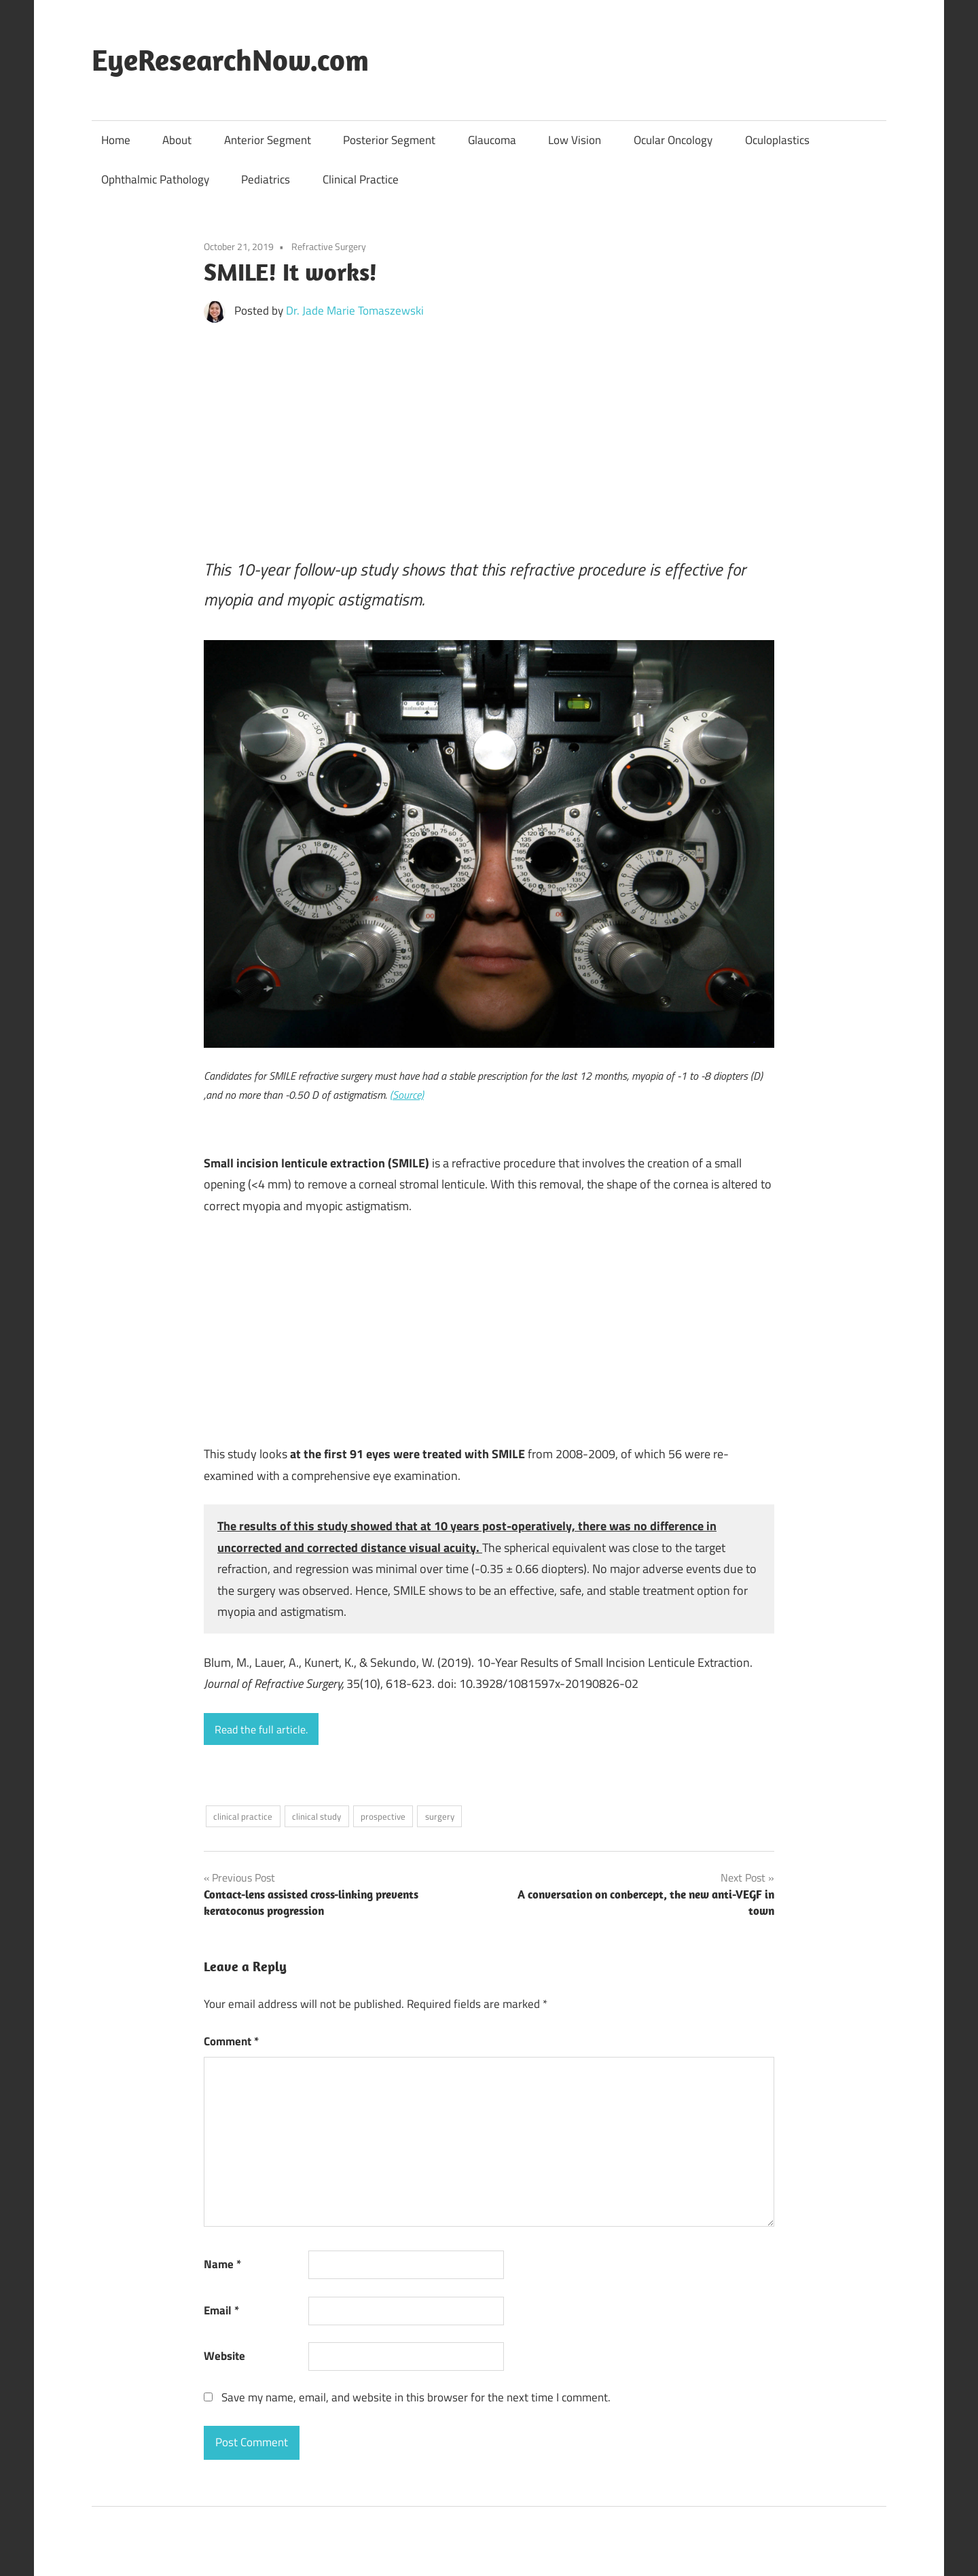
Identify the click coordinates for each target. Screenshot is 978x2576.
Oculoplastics (777, 140)
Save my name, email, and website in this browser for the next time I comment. (416, 2397)
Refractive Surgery (328, 246)
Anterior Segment (267, 140)
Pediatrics (265, 179)
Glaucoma (492, 140)
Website (224, 2356)
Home (115, 140)
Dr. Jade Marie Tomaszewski (355, 310)
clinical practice (242, 1816)
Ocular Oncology (673, 140)
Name (222, 2264)
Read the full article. (261, 1729)
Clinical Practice (361, 179)
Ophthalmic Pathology (155, 179)
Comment (231, 2041)
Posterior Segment (389, 140)
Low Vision (574, 140)
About (177, 140)
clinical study (316, 1816)
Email (221, 2310)
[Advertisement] (489, 434)
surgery (439, 1816)
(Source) (407, 1095)
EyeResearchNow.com (230, 59)
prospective (383, 1816)
